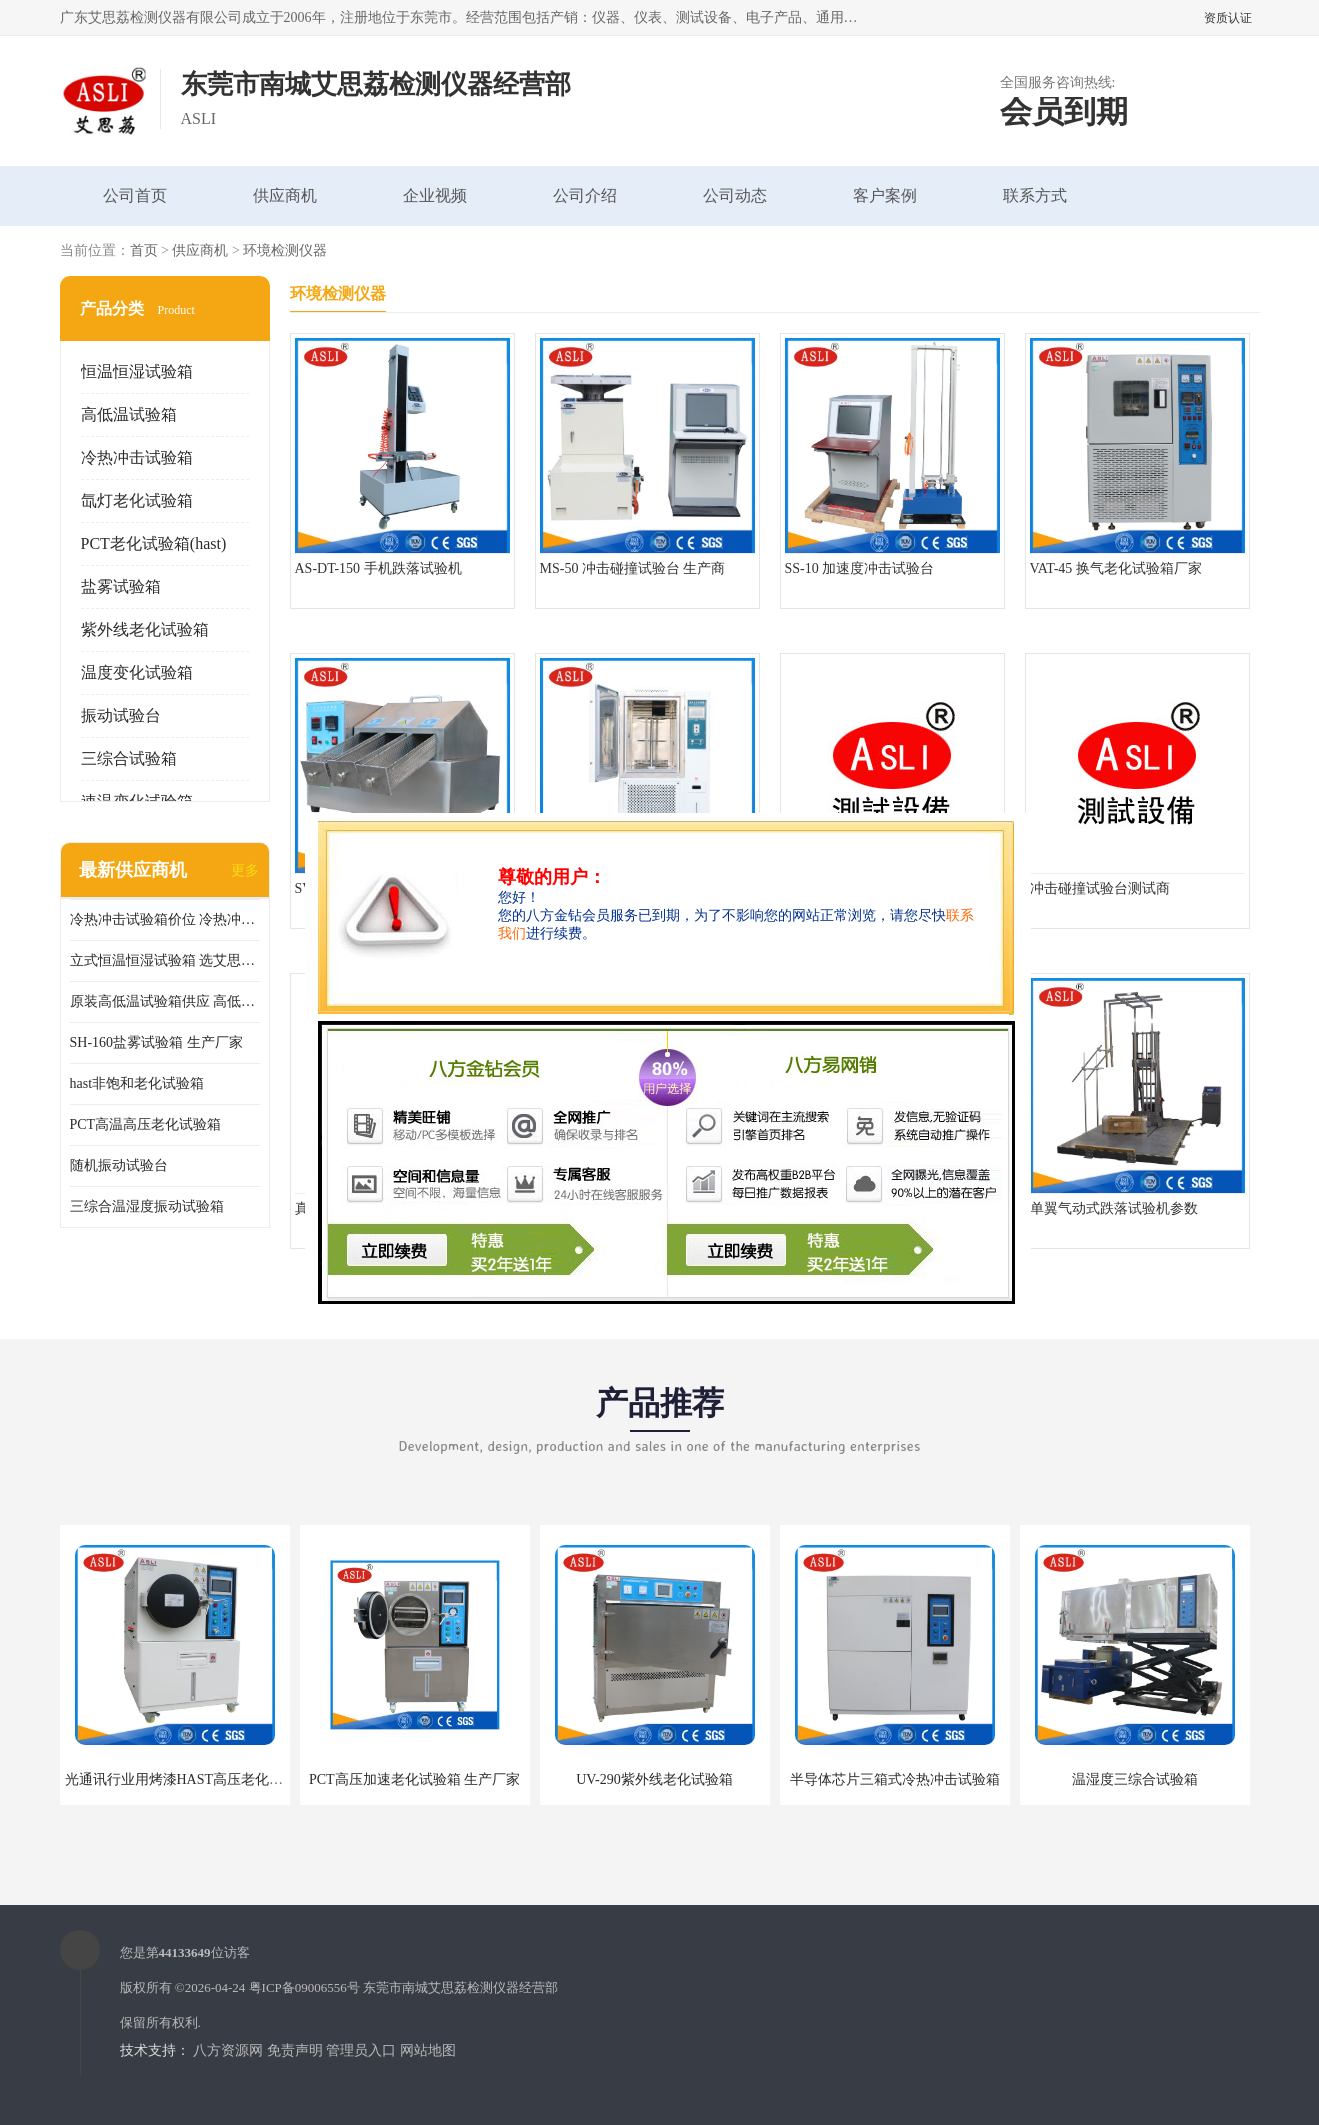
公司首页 (135, 195)
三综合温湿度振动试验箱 (147, 1206)
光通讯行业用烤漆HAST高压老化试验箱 (188, 1779)
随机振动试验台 (119, 1165)
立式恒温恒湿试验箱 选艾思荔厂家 (165, 960)
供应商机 (285, 195)
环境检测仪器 (285, 250)
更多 (245, 870)
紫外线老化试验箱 (145, 629)
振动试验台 (121, 715)
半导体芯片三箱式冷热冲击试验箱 (895, 1779)
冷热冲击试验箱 (137, 457)
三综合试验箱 (129, 758)
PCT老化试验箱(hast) (154, 543)
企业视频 (435, 195)
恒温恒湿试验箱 (137, 371)
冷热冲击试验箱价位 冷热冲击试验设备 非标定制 (165, 919)
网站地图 (428, 2050)
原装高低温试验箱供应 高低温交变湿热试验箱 (165, 1001)
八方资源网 (228, 2050)
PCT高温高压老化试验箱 (146, 1124)
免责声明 (295, 2050)
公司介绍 (585, 195)
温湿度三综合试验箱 (1135, 1779)
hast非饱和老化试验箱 (137, 1083)
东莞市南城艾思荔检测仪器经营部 (460, 1987)
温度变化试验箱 (137, 672)
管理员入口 (361, 2050)
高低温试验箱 (129, 414)
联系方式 (1035, 195)
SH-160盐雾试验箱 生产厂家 (156, 1042)
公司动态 (735, 195)
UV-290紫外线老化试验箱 (654, 1779)
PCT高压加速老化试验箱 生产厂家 (414, 1779)
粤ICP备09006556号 (304, 1987)
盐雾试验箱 (121, 586)
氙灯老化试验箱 (137, 500)
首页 (144, 250)
